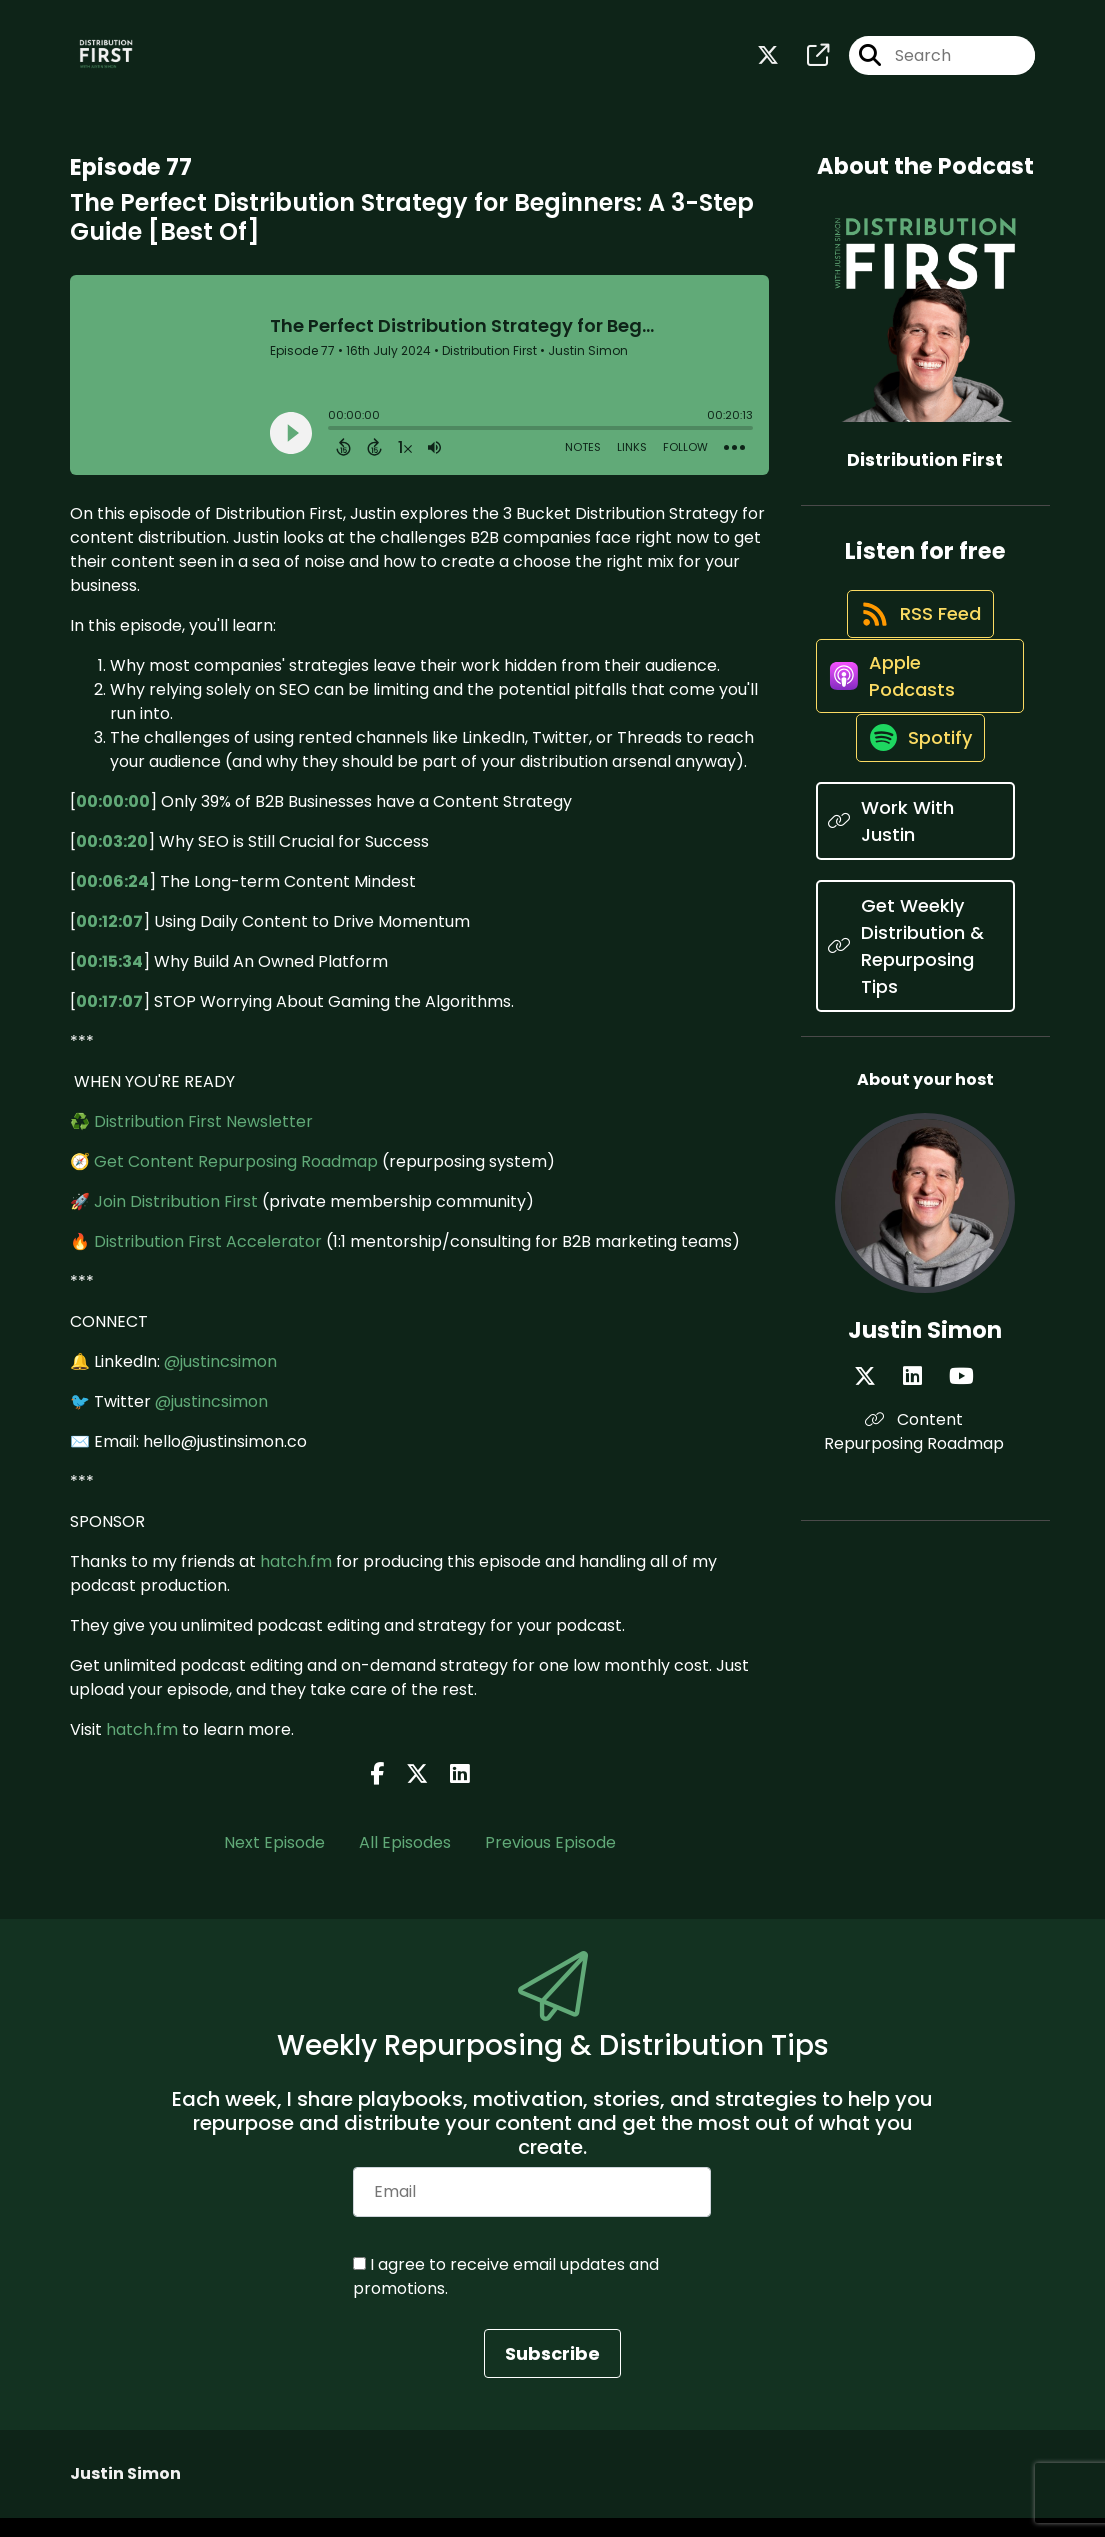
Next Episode (274, 1861)
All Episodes (405, 1861)
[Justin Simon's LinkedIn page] (923, 1462)
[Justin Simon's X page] (899, 1462)
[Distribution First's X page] (768, 65)
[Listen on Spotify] (915, 822)
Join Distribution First (176, 1220)
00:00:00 (113, 820)
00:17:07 (109, 1020)
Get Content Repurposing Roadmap (236, 1180)
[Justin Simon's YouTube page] (949, 1462)
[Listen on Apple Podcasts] (915, 738)
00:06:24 (112, 900)
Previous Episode (550, 1861)
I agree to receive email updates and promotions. (506, 2295)
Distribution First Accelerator (208, 1260)
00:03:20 (112, 860)
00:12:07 (109, 940)
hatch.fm (296, 1580)
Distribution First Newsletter (203, 1140)
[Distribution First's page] (806, 65)
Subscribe (552, 2372)
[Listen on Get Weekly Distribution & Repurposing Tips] (915, 1032)
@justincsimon (220, 1380)
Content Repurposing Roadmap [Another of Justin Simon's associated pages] (925, 1517)
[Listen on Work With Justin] (915, 907)
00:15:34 (109, 980)
